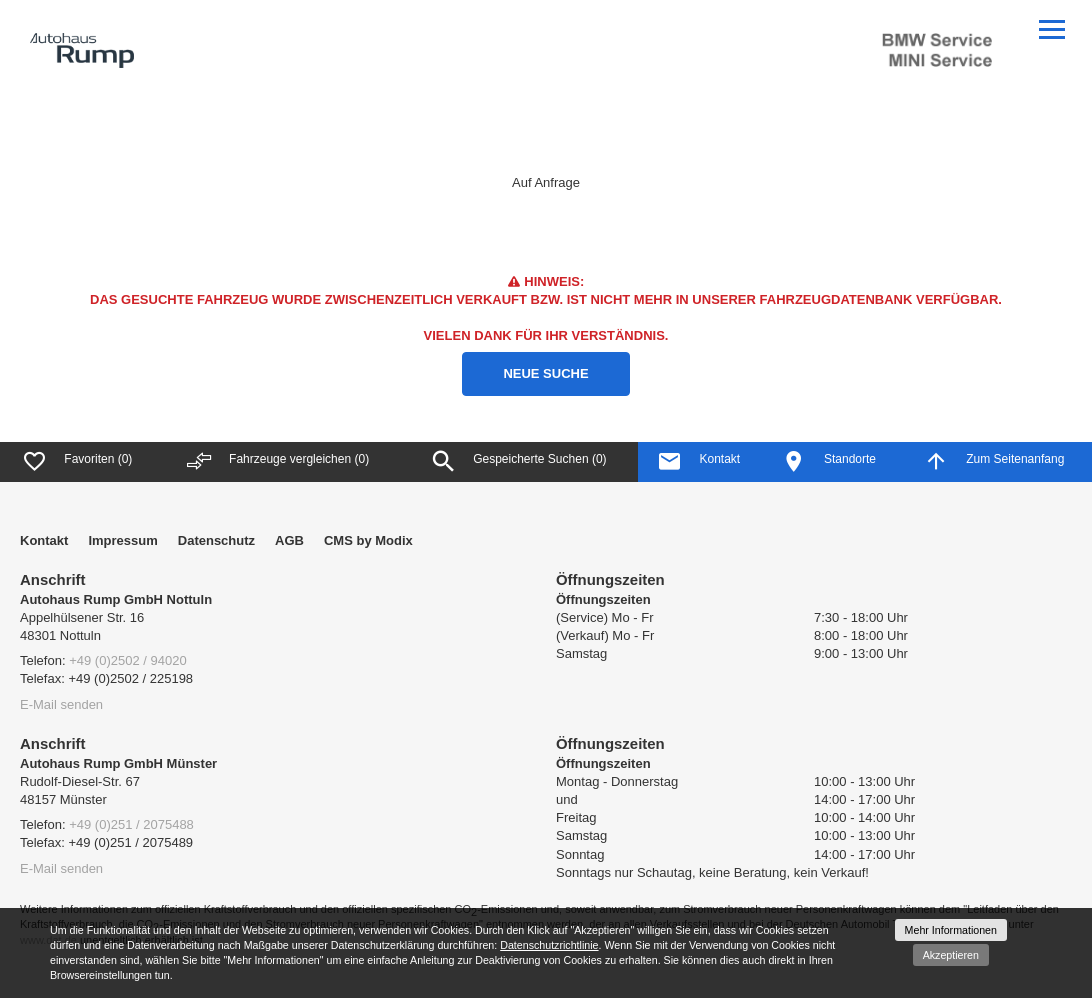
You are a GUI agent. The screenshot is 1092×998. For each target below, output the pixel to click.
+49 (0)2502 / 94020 (127, 660)
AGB (289, 540)
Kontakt (44, 540)
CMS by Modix (368, 540)
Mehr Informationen (951, 930)
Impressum (122, 540)
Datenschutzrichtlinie (549, 945)
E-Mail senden (61, 704)
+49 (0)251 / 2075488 (131, 824)
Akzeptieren (951, 955)
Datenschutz (216, 540)
